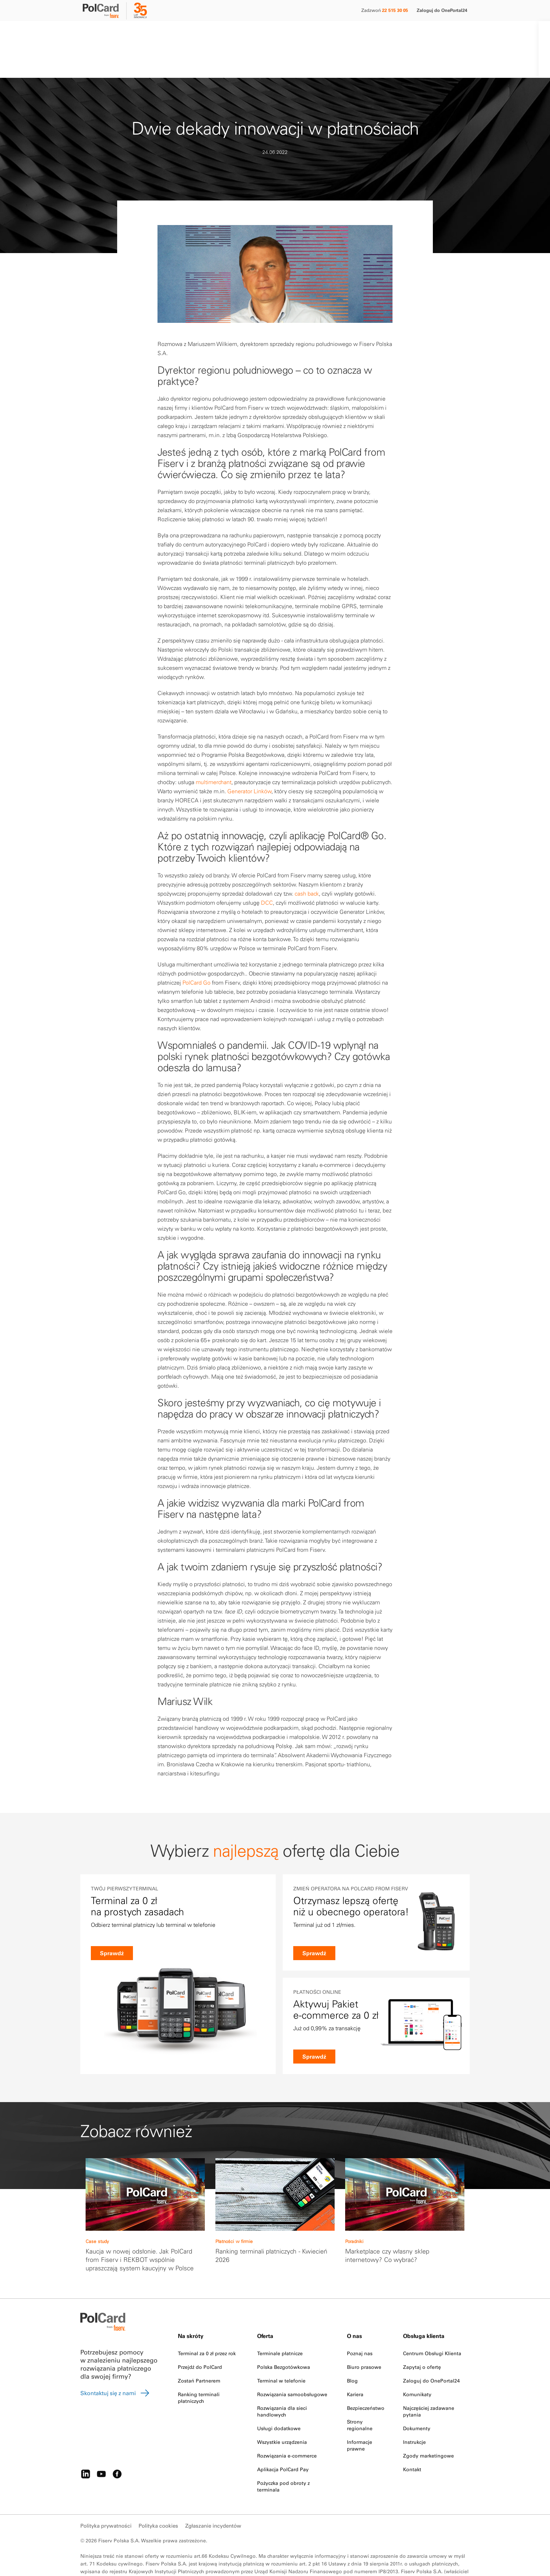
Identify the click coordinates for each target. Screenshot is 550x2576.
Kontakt (328, 33)
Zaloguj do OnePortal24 (442, 10)
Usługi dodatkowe (279, 2396)
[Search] (409, 33)
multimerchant (214, 749)
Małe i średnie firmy (107, 32)
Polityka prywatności (106, 2493)
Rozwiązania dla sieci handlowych (282, 2379)
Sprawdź (112, 1953)
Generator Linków (249, 758)
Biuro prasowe (364, 2335)
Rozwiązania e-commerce (287, 2423)
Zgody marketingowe (428, 2423)
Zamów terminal (443, 33)
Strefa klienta (290, 32)
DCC (267, 870)
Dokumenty (416, 2396)
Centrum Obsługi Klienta (432, 2321)
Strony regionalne (360, 2392)
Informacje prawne (359, 2413)
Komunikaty (417, 2362)
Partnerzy (223, 32)
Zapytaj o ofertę (422, 2335)
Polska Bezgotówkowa (283, 2335)
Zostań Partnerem (199, 2348)
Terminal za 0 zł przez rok (207, 2321)
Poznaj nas (360, 2321)
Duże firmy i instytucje (171, 32)
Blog (352, 2348)
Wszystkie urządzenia (282, 2410)
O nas (254, 32)
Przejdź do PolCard (200, 2335)
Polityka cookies (158, 2493)
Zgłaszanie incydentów (213, 2493)
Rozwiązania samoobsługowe (292, 2362)
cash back (307, 861)
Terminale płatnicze (280, 2321)
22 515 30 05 (395, 10)
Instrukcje (414, 2410)
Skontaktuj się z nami (115, 2360)
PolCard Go (196, 950)
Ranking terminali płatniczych (199, 2365)
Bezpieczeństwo (365, 2376)
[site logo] (105, 11)
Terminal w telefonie (281, 2348)
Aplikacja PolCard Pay (283, 2437)
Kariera (355, 2362)
